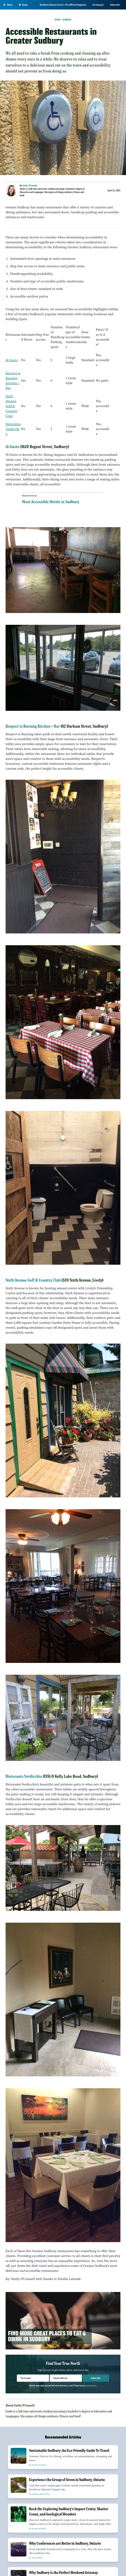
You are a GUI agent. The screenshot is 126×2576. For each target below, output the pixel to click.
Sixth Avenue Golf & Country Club (12, 406)
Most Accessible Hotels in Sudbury (50, 501)
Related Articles (29, 495)
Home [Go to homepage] (23, 4)
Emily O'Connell (30, 185)
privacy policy (90, 2385)
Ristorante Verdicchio (13, 429)
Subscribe (115, 4)
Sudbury (66, 19)
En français (98, 4)
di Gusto (12, 360)
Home (57, 19)
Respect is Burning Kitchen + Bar (33, 726)
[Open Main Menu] (8, 5)
